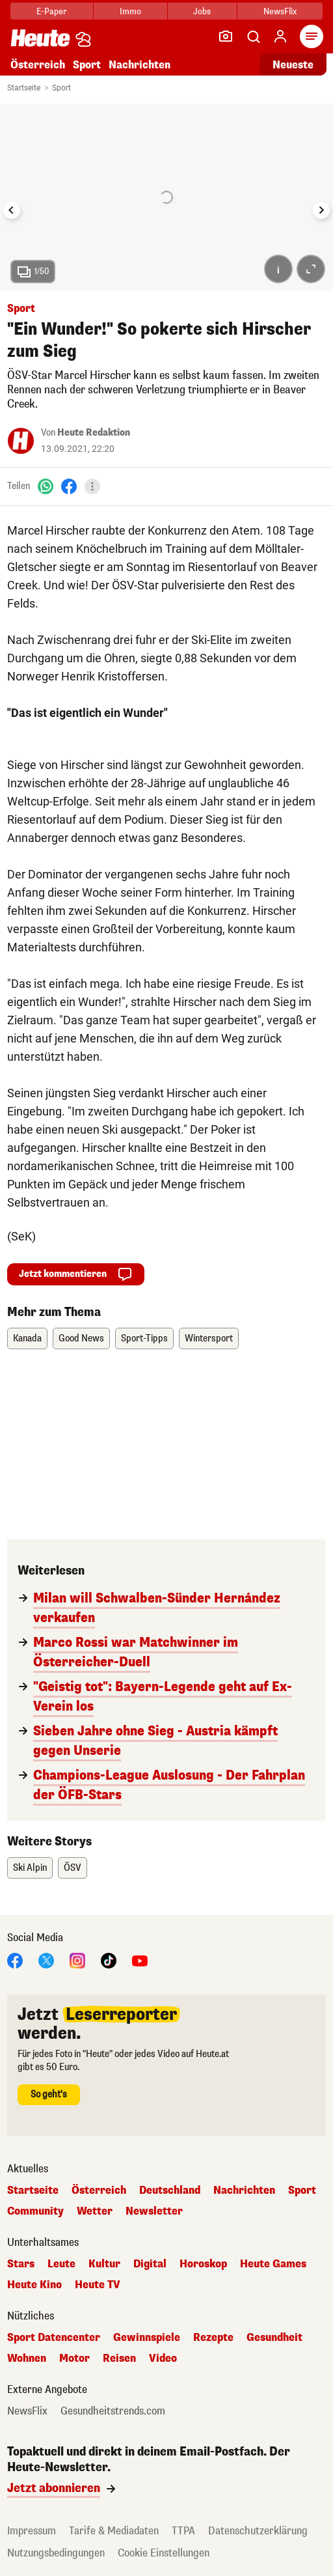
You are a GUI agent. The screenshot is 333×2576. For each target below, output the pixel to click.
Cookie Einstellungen (163, 2553)
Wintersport (209, 1338)
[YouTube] (140, 1960)
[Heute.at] (40, 37)
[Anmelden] (280, 36)
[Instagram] (77, 1960)
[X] (46, 1960)
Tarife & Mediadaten (114, 2531)
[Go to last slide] (11, 210)
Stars (20, 2264)
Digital (149, 2264)
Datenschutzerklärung (258, 2531)
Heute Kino (34, 2284)
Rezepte (213, 2337)
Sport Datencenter (53, 2337)
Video (163, 2358)
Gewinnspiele (146, 2337)
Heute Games (273, 2264)
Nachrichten (139, 65)
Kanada (27, 1338)
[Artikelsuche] (253, 36)
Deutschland (169, 2190)
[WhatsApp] (45, 486)
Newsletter (154, 2211)
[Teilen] (92, 486)
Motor (74, 2358)
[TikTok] (108, 1960)
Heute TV (97, 2284)
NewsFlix (280, 11)
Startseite (23, 87)
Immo (130, 11)
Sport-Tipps (144, 1338)
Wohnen (26, 2358)
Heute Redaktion (93, 433)
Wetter (95, 2211)
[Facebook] (69, 486)
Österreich (37, 65)
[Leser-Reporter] (225, 36)
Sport (87, 65)
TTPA (183, 2531)
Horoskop (203, 2264)
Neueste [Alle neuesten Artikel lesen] (293, 65)
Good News (81, 1338)
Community (35, 2211)
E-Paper (51, 11)
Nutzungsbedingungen (56, 2553)
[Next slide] (321, 210)
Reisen (119, 2358)
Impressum (31, 2531)
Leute (61, 2264)
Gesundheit (274, 2337)
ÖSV (72, 1868)
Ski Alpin (30, 1868)
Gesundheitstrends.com (112, 2411)
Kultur (104, 2264)
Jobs (202, 11)
